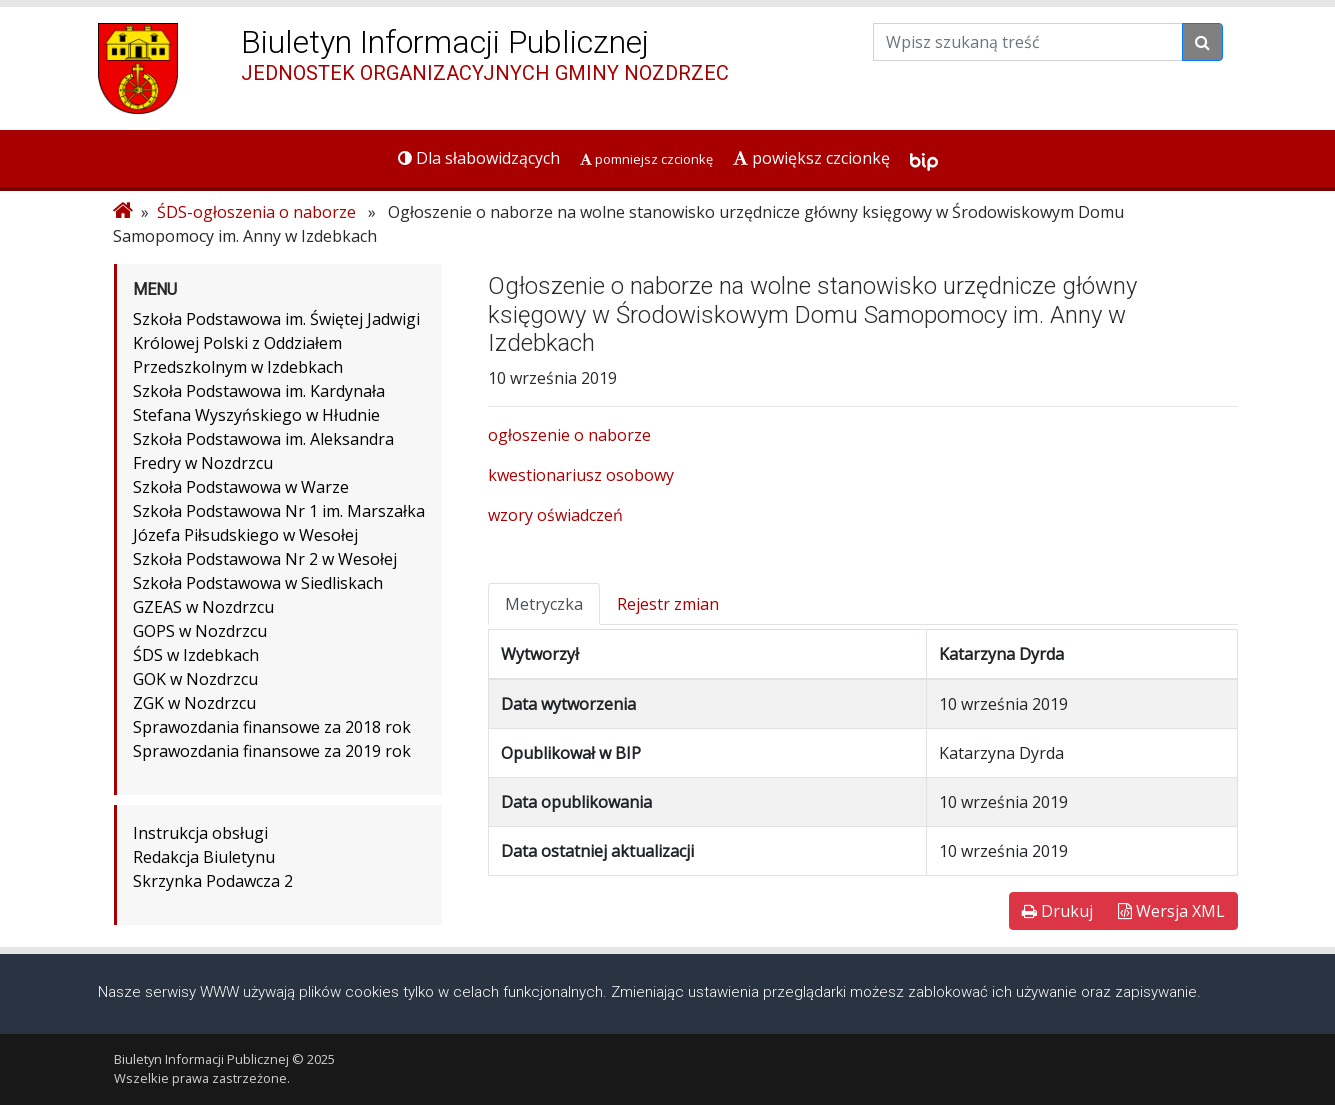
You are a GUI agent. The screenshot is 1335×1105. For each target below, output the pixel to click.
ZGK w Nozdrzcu (194, 703)
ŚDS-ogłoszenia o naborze (256, 212)
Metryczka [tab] (544, 604)
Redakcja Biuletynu (204, 857)
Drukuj (1057, 911)
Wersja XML (1171, 911)
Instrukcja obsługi (200, 833)
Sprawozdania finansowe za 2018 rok (272, 727)
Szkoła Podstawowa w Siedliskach (258, 583)
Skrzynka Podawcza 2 (213, 881)
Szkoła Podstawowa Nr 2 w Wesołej (265, 559)
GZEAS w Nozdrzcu (203, 607)
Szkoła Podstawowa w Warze (241, 487)
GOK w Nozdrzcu (195, 679)
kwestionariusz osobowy (581, 475)
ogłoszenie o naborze (569, 435)
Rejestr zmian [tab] (668, 604)
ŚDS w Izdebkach (196, 655)
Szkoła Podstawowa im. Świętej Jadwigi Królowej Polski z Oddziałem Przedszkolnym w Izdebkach (276, 343)
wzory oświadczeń (555, 515)
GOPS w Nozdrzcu (200, 631)
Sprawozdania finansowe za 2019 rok (272, 751)
